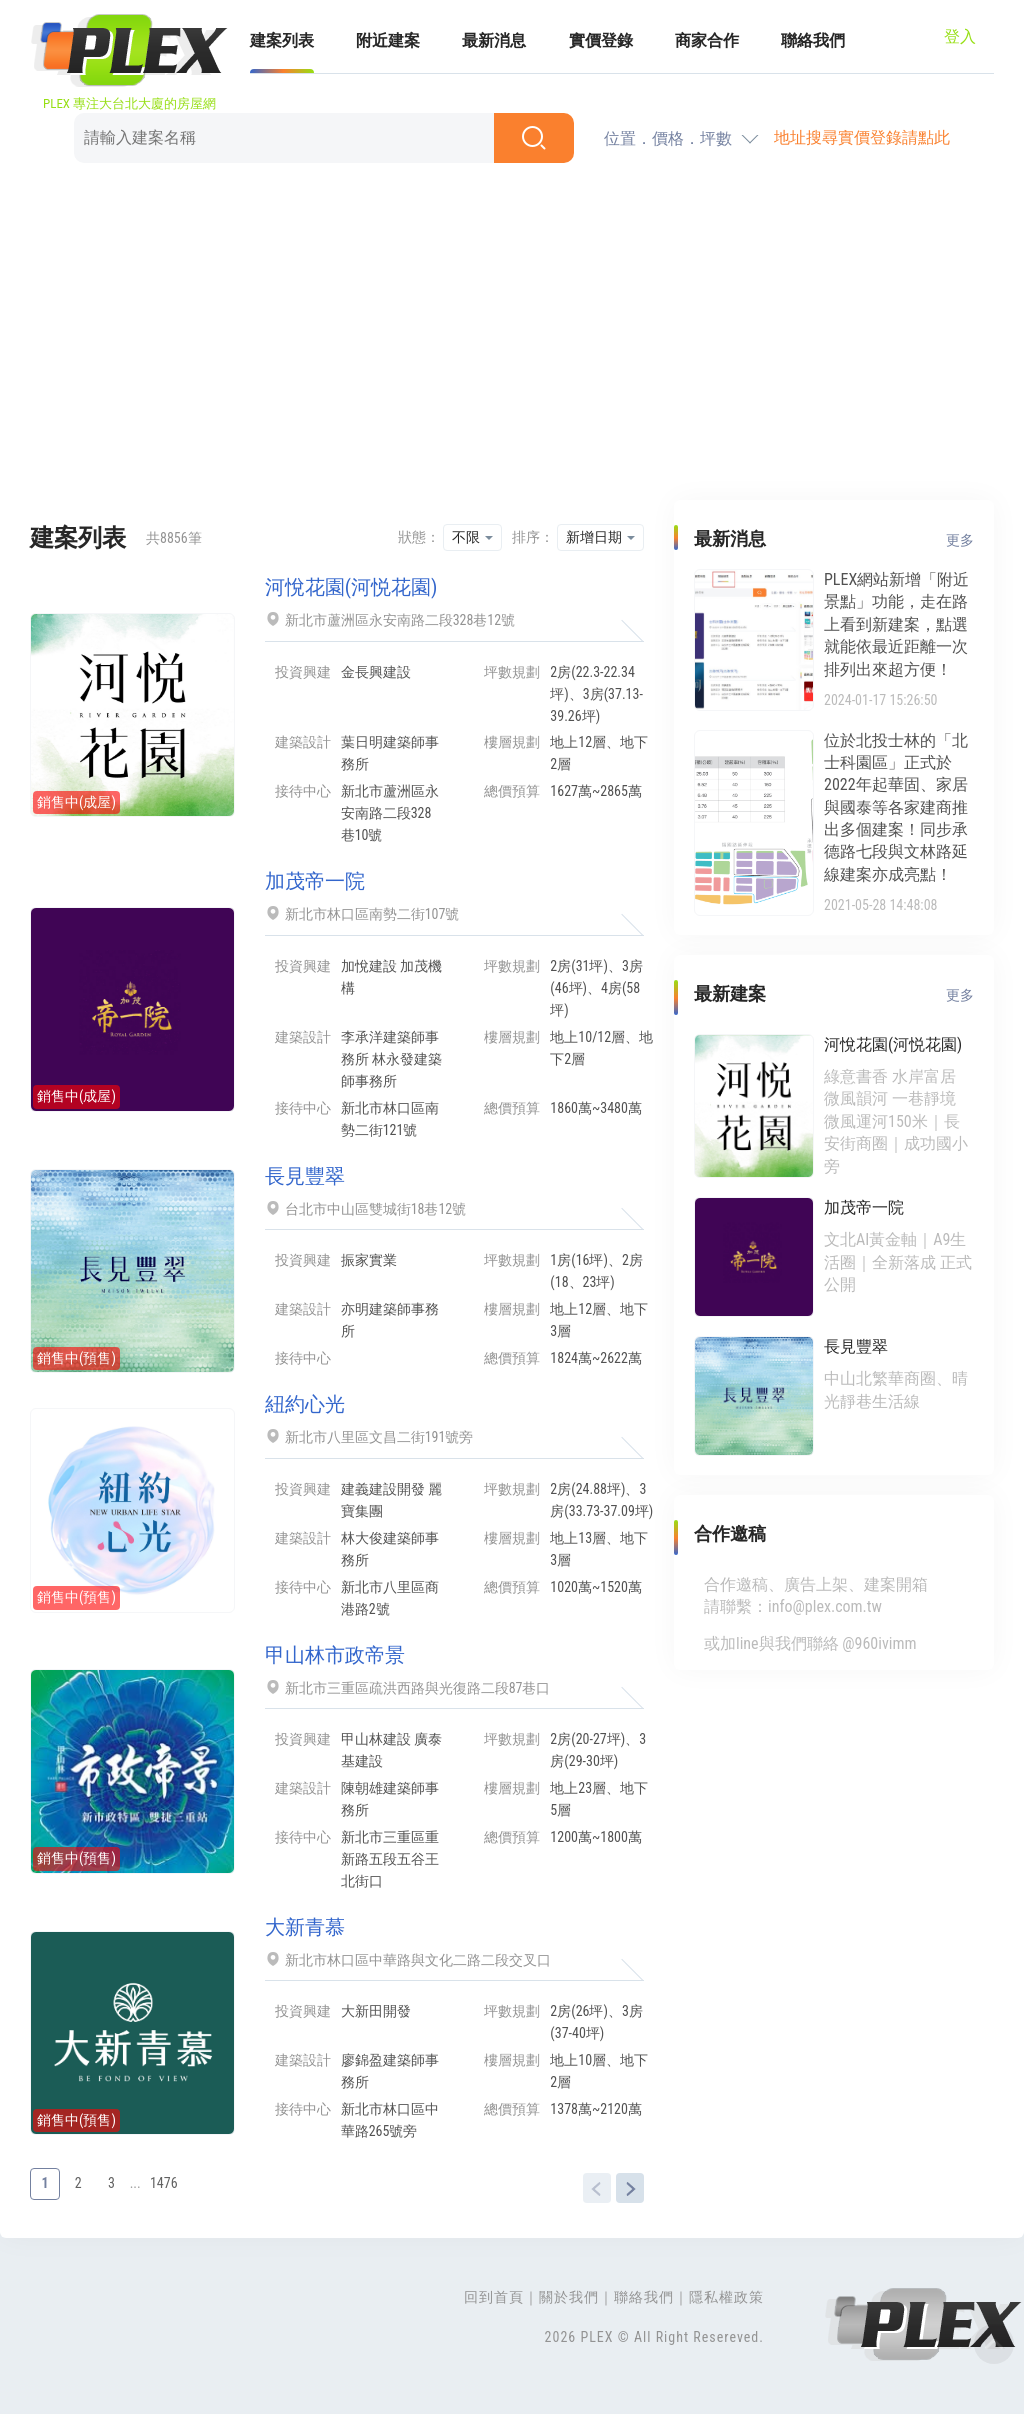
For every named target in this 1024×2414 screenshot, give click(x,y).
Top (994, 2344)
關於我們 (569, 2297)
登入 (960, 36)
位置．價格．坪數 (668, 138)
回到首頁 (494, 2297)
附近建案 (388, 40)
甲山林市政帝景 (335, 1655)
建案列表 (282, 40)
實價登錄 (601, 40)
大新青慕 (305, 1927)
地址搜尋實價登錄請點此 (862, 137)
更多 (960, 540)
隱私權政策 (726, 2297)
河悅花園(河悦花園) (351, 587)
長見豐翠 (305, 1176)
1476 (164, 2183)
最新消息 (494, 40)
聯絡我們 (813, 40)
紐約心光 (305, 1404)
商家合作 (707, 40)
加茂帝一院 (315, 881)
